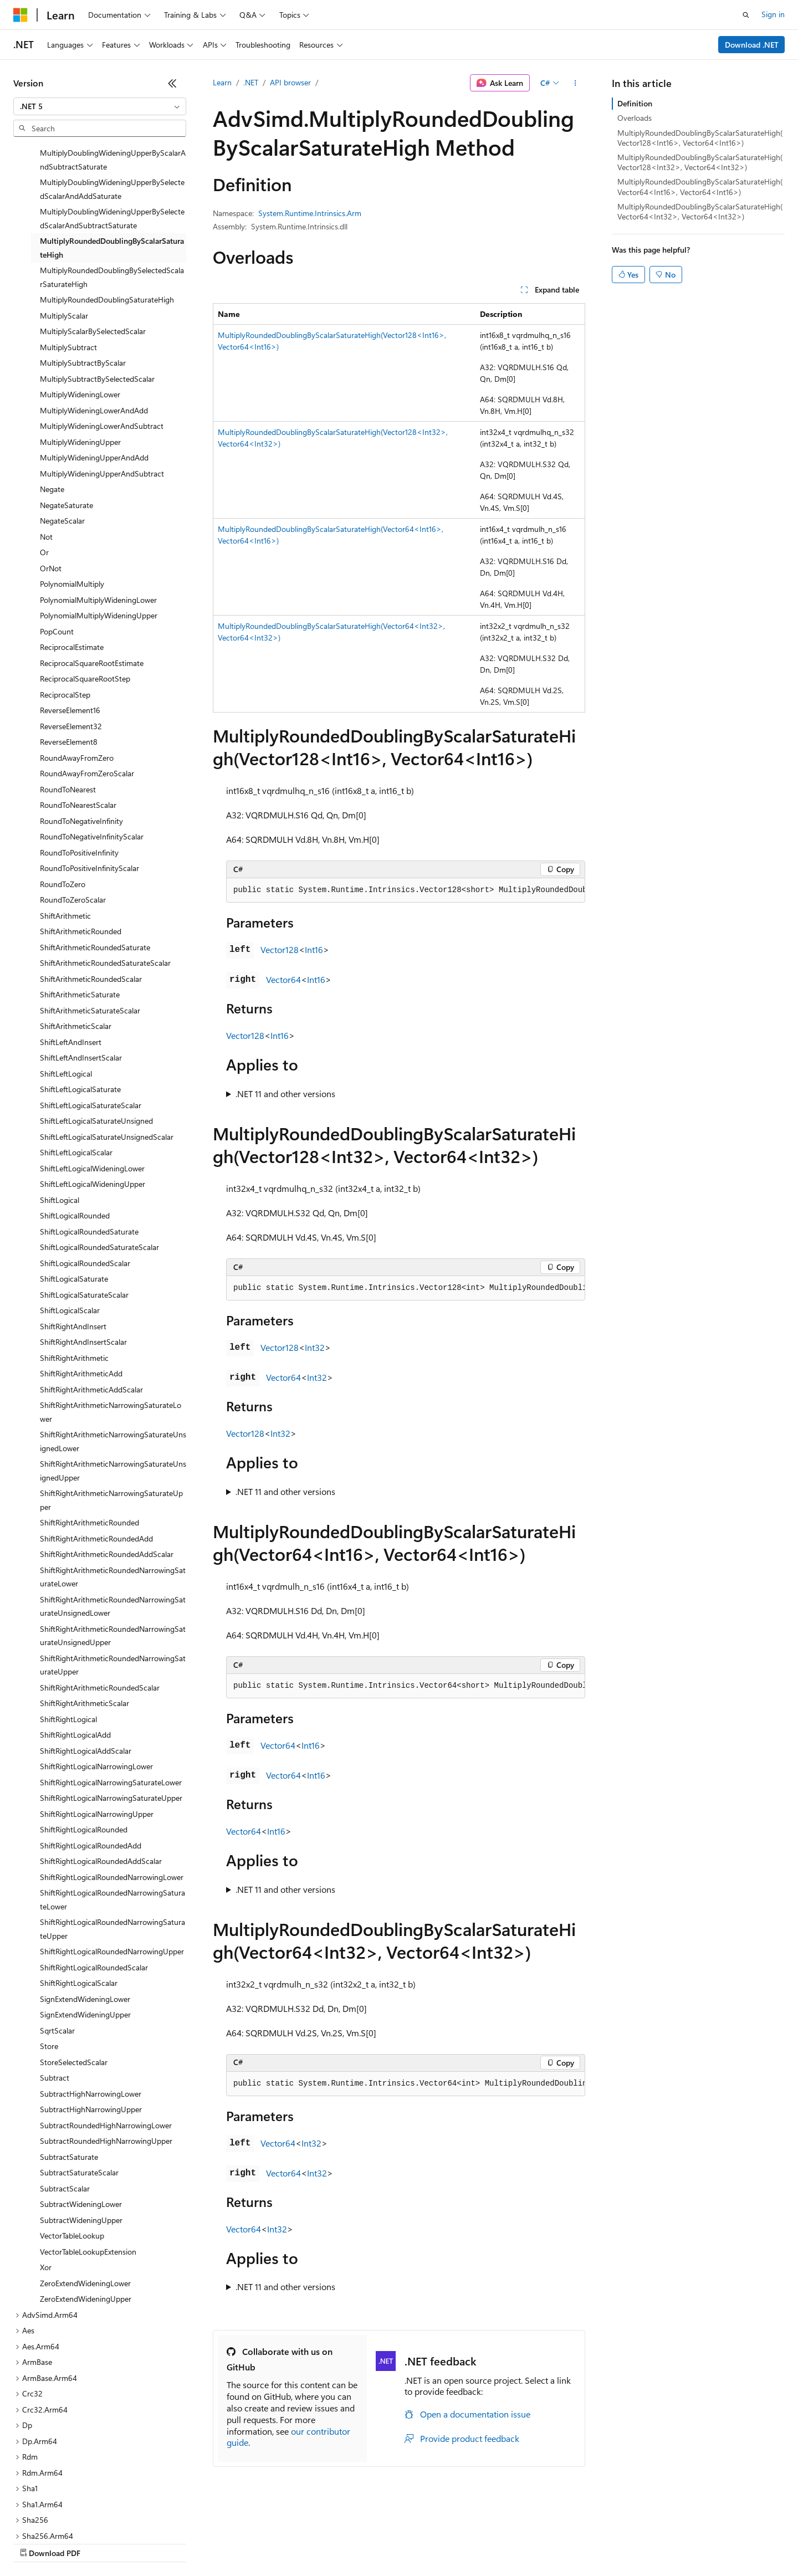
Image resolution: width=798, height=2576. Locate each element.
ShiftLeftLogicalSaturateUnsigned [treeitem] (96, 1036)
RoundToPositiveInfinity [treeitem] (79, 768)
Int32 (315, 1347)
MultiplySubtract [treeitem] (68, 263)
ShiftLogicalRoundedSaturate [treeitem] (89, 1147)
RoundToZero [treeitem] (62, 800)
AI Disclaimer (35, 2542)
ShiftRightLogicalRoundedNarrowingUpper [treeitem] (112, 1867)
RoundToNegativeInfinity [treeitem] (81, 736)
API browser (290, 82)
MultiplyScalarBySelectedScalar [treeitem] (93, 247)
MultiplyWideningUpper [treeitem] (80, 357)
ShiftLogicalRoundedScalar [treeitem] (85, 1179)
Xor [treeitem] (46, 2183)
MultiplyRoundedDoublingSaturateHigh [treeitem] (107, 215)
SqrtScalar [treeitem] (57, 1946)
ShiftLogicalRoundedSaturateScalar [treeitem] (99, 1163)
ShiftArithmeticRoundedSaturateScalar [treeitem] (105, 878)
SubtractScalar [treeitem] (65, 2104)
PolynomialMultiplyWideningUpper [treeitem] (98, 531)
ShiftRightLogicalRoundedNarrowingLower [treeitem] (111, 1793)
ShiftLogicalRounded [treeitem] (75, 1131)
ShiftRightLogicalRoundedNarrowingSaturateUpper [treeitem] (112, 1844)
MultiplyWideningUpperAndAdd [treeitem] (94, 373)
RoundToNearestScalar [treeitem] (78, 720)
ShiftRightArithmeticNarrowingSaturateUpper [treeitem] (111, 1416)
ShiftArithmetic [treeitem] (65, 831)
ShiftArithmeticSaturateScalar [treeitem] (90, 926)
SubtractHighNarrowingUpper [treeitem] (91, 2025)
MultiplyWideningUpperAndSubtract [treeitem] (102, 389)
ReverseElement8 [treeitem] (69, 657)
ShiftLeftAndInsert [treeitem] (70, 957)
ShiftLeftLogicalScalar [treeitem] (76, 1068)
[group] (405, 890)
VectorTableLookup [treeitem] (72, 2151)
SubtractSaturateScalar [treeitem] (79, 2088)
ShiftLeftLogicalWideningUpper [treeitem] (92, 1099)
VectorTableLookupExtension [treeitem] (88, 2167)
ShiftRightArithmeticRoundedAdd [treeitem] (96, 1454)
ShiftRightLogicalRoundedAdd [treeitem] (90, 1761)
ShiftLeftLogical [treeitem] (66, 989)
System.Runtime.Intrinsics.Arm (309, 213)
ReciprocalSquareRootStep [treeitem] (85, 594)
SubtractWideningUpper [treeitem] (81, 2136)
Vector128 (279, 949)
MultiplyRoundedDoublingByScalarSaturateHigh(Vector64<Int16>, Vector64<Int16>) (699, 186)
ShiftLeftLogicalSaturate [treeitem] (80, 1005)
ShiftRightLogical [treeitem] (68, 1635)
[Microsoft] (20, 15)
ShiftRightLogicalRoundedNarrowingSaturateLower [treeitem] (112, 1815)
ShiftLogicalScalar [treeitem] (70, 1226)
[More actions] (575, 83)
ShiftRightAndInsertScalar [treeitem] (83, 1257)
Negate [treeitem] (52, 405)
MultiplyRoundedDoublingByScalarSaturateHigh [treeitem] (112, 163)
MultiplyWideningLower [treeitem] (80, 310)
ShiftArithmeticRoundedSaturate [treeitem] (95, 863)
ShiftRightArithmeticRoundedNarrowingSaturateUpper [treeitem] (113, 1581)
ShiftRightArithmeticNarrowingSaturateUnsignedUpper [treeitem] (113, 1386)
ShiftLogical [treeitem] (59, 1115)
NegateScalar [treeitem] (62, 436)
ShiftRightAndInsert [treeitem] (73, 1242)
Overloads (634, 117)
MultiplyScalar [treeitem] (64, 231)
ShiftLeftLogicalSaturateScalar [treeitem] (90, 1021)
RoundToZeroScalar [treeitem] (73, 815)
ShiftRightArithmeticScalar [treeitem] (84, 1619)
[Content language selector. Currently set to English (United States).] (64, 2516)
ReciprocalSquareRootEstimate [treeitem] (92, 578)
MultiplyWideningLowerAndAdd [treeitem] (94, 326)
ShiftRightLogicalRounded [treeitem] (83, 1745)
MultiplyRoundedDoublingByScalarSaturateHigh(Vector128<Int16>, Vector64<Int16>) (699, 137)
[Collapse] (172, 83)
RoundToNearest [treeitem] (68, 705)
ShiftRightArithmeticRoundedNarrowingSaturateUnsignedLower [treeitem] (113, 1522)
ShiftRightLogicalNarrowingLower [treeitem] (96, 1682)
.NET (250, 82)
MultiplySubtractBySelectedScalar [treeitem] (97, 294)
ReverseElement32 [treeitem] (71, 642)
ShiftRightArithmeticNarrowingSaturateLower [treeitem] (110, 1327)
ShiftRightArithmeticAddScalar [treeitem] (91, 1305)
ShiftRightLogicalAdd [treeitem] (75, 1650)
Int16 (314, 949)
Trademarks (459, 2542)
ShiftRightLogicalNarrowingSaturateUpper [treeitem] (111, 1713)
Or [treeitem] (44, 468)
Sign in (773, 14)
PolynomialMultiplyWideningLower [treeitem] (98, 515)
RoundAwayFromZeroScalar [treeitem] (87, 689)
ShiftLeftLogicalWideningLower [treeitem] (92, 1084)
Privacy (242, 2542)
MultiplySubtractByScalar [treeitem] (83, 278)
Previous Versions (100, 2542)
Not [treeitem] (46, 452)
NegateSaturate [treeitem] (66, 421)
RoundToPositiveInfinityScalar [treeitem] (89, 784)
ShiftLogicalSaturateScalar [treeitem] (84, 1210)
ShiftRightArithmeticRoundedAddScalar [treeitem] (106, 1469)
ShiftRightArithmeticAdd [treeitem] (81, 1289)
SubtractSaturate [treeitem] (69, 2072)
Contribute (198, 2542)
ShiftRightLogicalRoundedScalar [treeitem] (94, 1883)
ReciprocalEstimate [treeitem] (72, 562)
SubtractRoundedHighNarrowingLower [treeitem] (106, 2041)
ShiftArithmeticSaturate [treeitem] (80, 910)
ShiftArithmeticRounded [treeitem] (80, 847)
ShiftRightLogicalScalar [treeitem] (78, 1898)
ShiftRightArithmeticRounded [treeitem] (89, 1438)
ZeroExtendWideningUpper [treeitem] (85, 2214)
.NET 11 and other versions (285, 1093)
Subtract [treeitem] (54, 1993)
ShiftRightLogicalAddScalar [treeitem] (85, 1666)
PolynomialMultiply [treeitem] (72, 499)
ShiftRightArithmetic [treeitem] (74, 1273)
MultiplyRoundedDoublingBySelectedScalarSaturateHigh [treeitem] (112, 193)
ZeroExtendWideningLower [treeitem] (85, 2199)
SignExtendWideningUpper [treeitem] (85, 1930)
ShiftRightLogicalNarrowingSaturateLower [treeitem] (111, 1698)
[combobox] (99, 106)
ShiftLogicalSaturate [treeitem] (74, 1194)
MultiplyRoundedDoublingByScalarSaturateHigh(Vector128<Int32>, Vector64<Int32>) (699, 162)
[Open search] (746, 15)
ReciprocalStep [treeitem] (65, 610)
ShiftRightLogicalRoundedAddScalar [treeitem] (101, 1776)
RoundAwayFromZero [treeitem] (77, 673)
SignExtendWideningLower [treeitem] (85, 1914)
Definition (634, 103)
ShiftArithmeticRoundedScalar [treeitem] (91, 894)
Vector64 (283, 979)
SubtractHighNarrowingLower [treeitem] (90, 2009)
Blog (151, 2542)
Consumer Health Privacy (318, 2542)
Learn (222, 82)
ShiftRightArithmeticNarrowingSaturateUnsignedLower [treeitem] (113, 1357)
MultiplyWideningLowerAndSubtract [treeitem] (101, 341)
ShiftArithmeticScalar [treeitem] (75, 941)
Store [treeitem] (49, 1962)
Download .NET (752, 44)
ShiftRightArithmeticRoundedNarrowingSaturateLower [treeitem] (113, 1493)
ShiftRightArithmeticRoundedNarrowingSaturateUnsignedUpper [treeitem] (113, 1551)
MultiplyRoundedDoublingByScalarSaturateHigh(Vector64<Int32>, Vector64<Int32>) (699, 211)
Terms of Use (405, 2542)
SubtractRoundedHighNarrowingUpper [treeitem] (106, 2056)
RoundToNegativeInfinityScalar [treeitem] (92, 752)
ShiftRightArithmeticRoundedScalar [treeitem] (100, 1603)
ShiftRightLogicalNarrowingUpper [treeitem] (97, 1729)
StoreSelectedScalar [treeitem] (74, 1978)
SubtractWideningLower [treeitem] (81, 2119)
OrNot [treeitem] (51, 484)
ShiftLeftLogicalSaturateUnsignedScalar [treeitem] (106, 1052)
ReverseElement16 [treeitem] (70, 626)
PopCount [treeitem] (57, 547)
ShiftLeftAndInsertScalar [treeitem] (81, 973)
